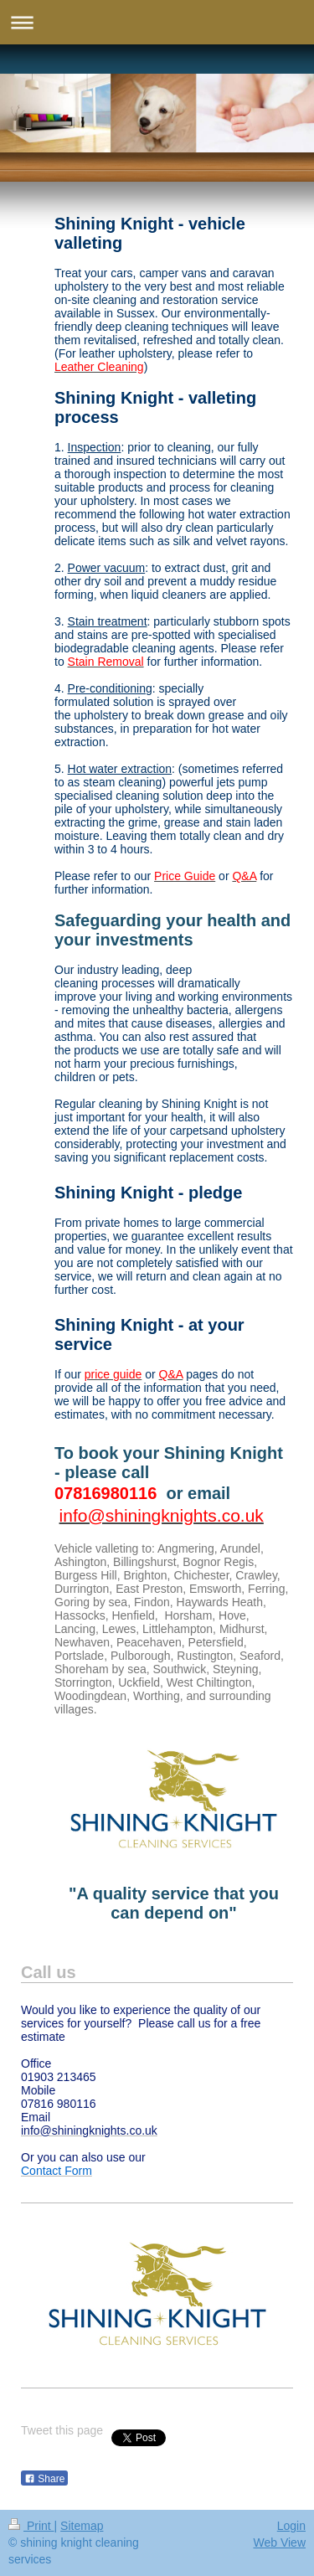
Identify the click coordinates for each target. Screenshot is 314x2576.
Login (291, 2525)
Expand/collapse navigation (157, 22)
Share (44, 2479)
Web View (279, 2542)
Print (31, 2525)
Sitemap (81, 2525)
